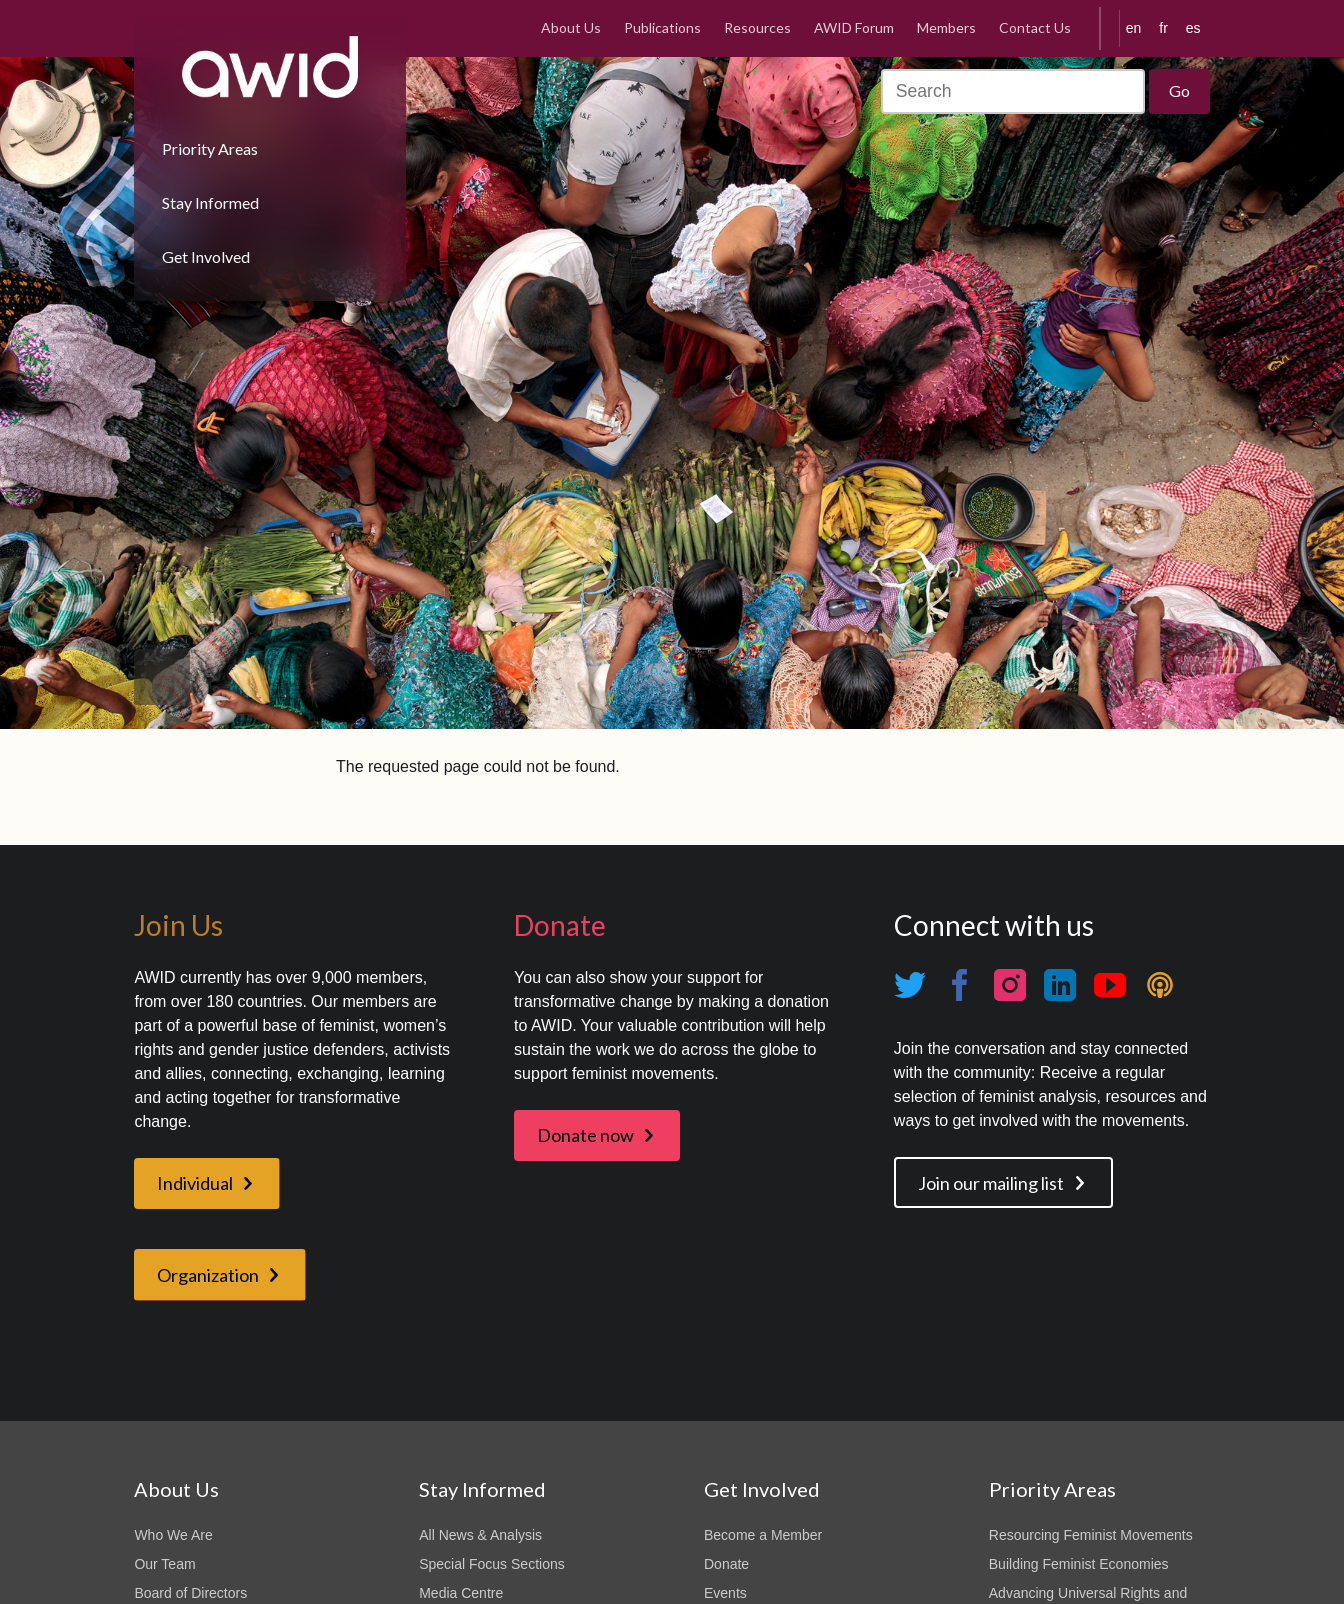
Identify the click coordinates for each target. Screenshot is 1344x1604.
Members (946, 27)
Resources (757, 27)
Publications (662, 27)
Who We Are (173, 1535)
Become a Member (763, 1535)
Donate (726, 1564)
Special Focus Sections (492, 1564)
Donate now (585, 1135)
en (1134, 28)
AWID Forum (854, 27)
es (1193, 28)
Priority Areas (210, 148)
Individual (195, 1183)
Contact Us (1035, 27)
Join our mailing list (991, 1183)
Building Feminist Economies (1079, 1564)
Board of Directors (190, 1593)
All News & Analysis (480, 1535)
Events (725, 1593)
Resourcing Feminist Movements (1091, 1535)
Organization (208, 1275)
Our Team (164, 1564)
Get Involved (206, 256)
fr (1163, 28)
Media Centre (461, 1593)
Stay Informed (210, 202)
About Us (571, 27)
